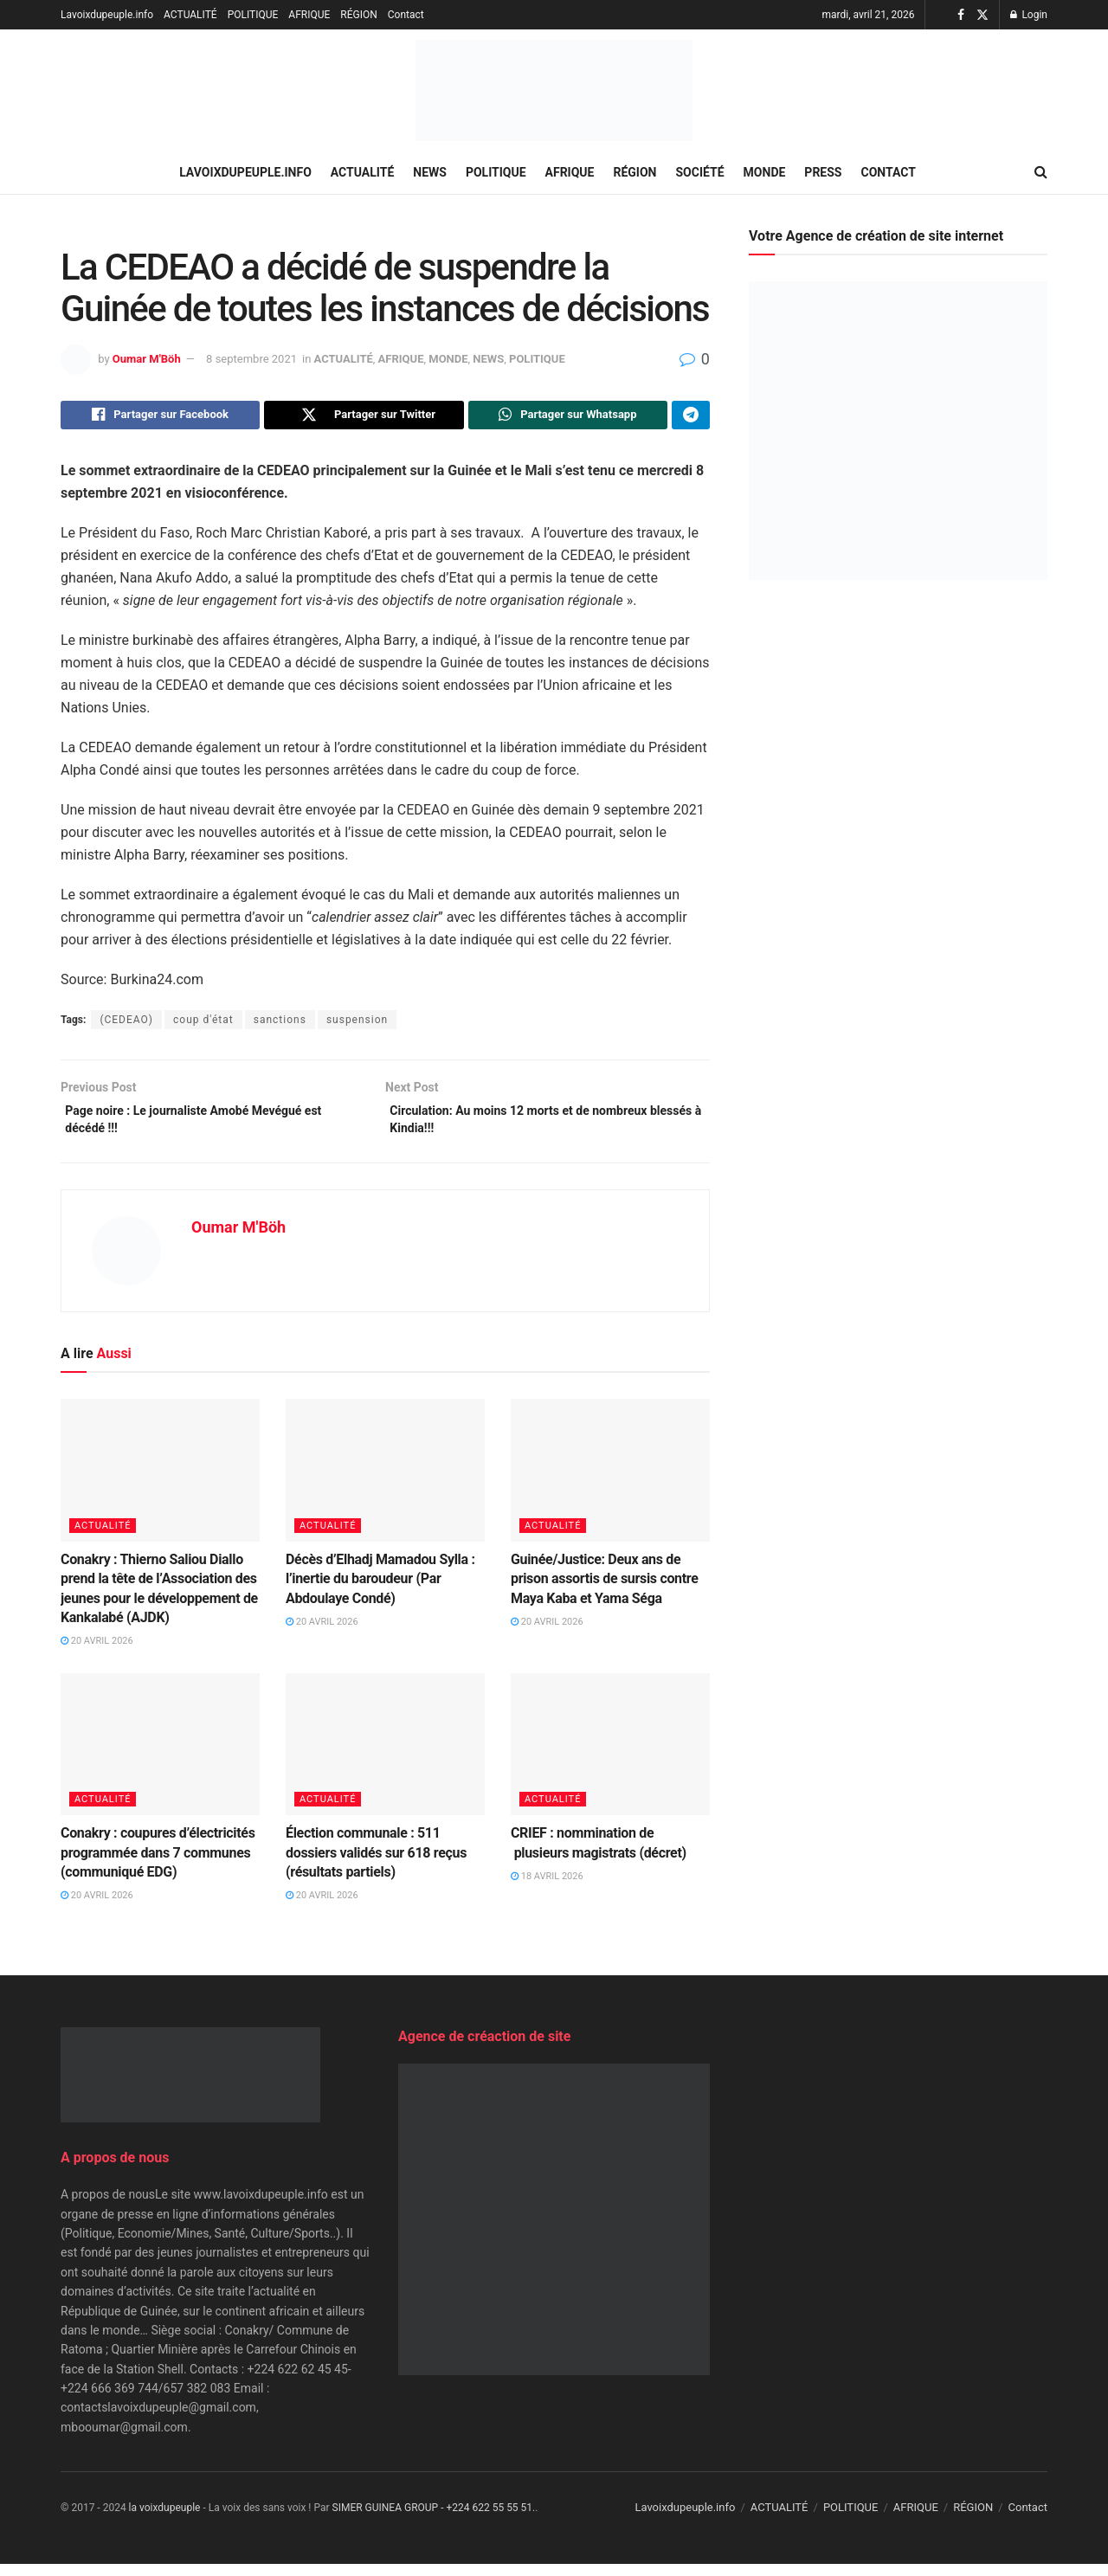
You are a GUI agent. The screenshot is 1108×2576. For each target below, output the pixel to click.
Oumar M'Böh (147, 358)
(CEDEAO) (126, 1024)
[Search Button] (1040, 172)
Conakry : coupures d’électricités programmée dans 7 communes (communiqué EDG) (158, 1864)
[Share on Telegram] (691, 417)
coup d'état (203, 1024)
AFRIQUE (309, 15)
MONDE (765, 172)
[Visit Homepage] (554, 90)
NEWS (430, 172)
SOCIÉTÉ (700, 172)
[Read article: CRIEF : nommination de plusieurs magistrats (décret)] (610, 1756)
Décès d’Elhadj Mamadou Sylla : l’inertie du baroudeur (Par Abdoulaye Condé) (380, 1591)
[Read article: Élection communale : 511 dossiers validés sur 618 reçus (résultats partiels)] (385, 1756)
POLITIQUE (253, 15)
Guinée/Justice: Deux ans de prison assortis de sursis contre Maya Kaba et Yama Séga (605, 1591)
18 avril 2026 (547, 1888)
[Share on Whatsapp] (567, 417)
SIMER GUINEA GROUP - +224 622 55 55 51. (434, 2520)
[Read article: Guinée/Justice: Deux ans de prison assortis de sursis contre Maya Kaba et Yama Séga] (610, 1483)
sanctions (280, 1024)
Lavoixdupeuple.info (107, 15)
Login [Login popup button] (1028, 15)
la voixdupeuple (165, 2520)
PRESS (822, 172)
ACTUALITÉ (190, 15)
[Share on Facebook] (160, 417)
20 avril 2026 (97, 1653)
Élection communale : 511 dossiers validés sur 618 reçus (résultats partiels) (376, 1864)
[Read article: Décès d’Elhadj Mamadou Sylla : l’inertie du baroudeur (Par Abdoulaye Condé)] (385, 1483)
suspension (357, 1024)
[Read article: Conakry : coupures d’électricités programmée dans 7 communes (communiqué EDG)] (160, 1756)
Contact (406, 15)
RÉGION (358, 15)
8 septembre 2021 (251, 358)
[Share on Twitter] (363, 417)
